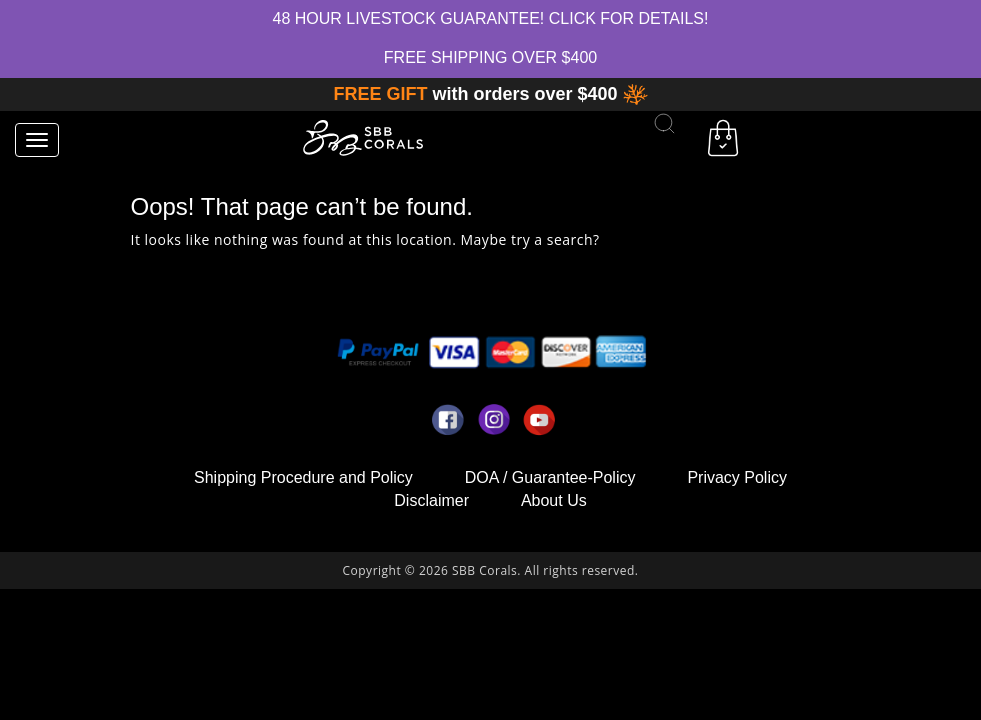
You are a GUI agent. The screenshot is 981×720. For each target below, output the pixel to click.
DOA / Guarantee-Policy (550, 477)
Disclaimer (431, 500)
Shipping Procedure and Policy (303, 477)
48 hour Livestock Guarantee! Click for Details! (491, 18)
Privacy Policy (737, 477)
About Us (554, 500)
